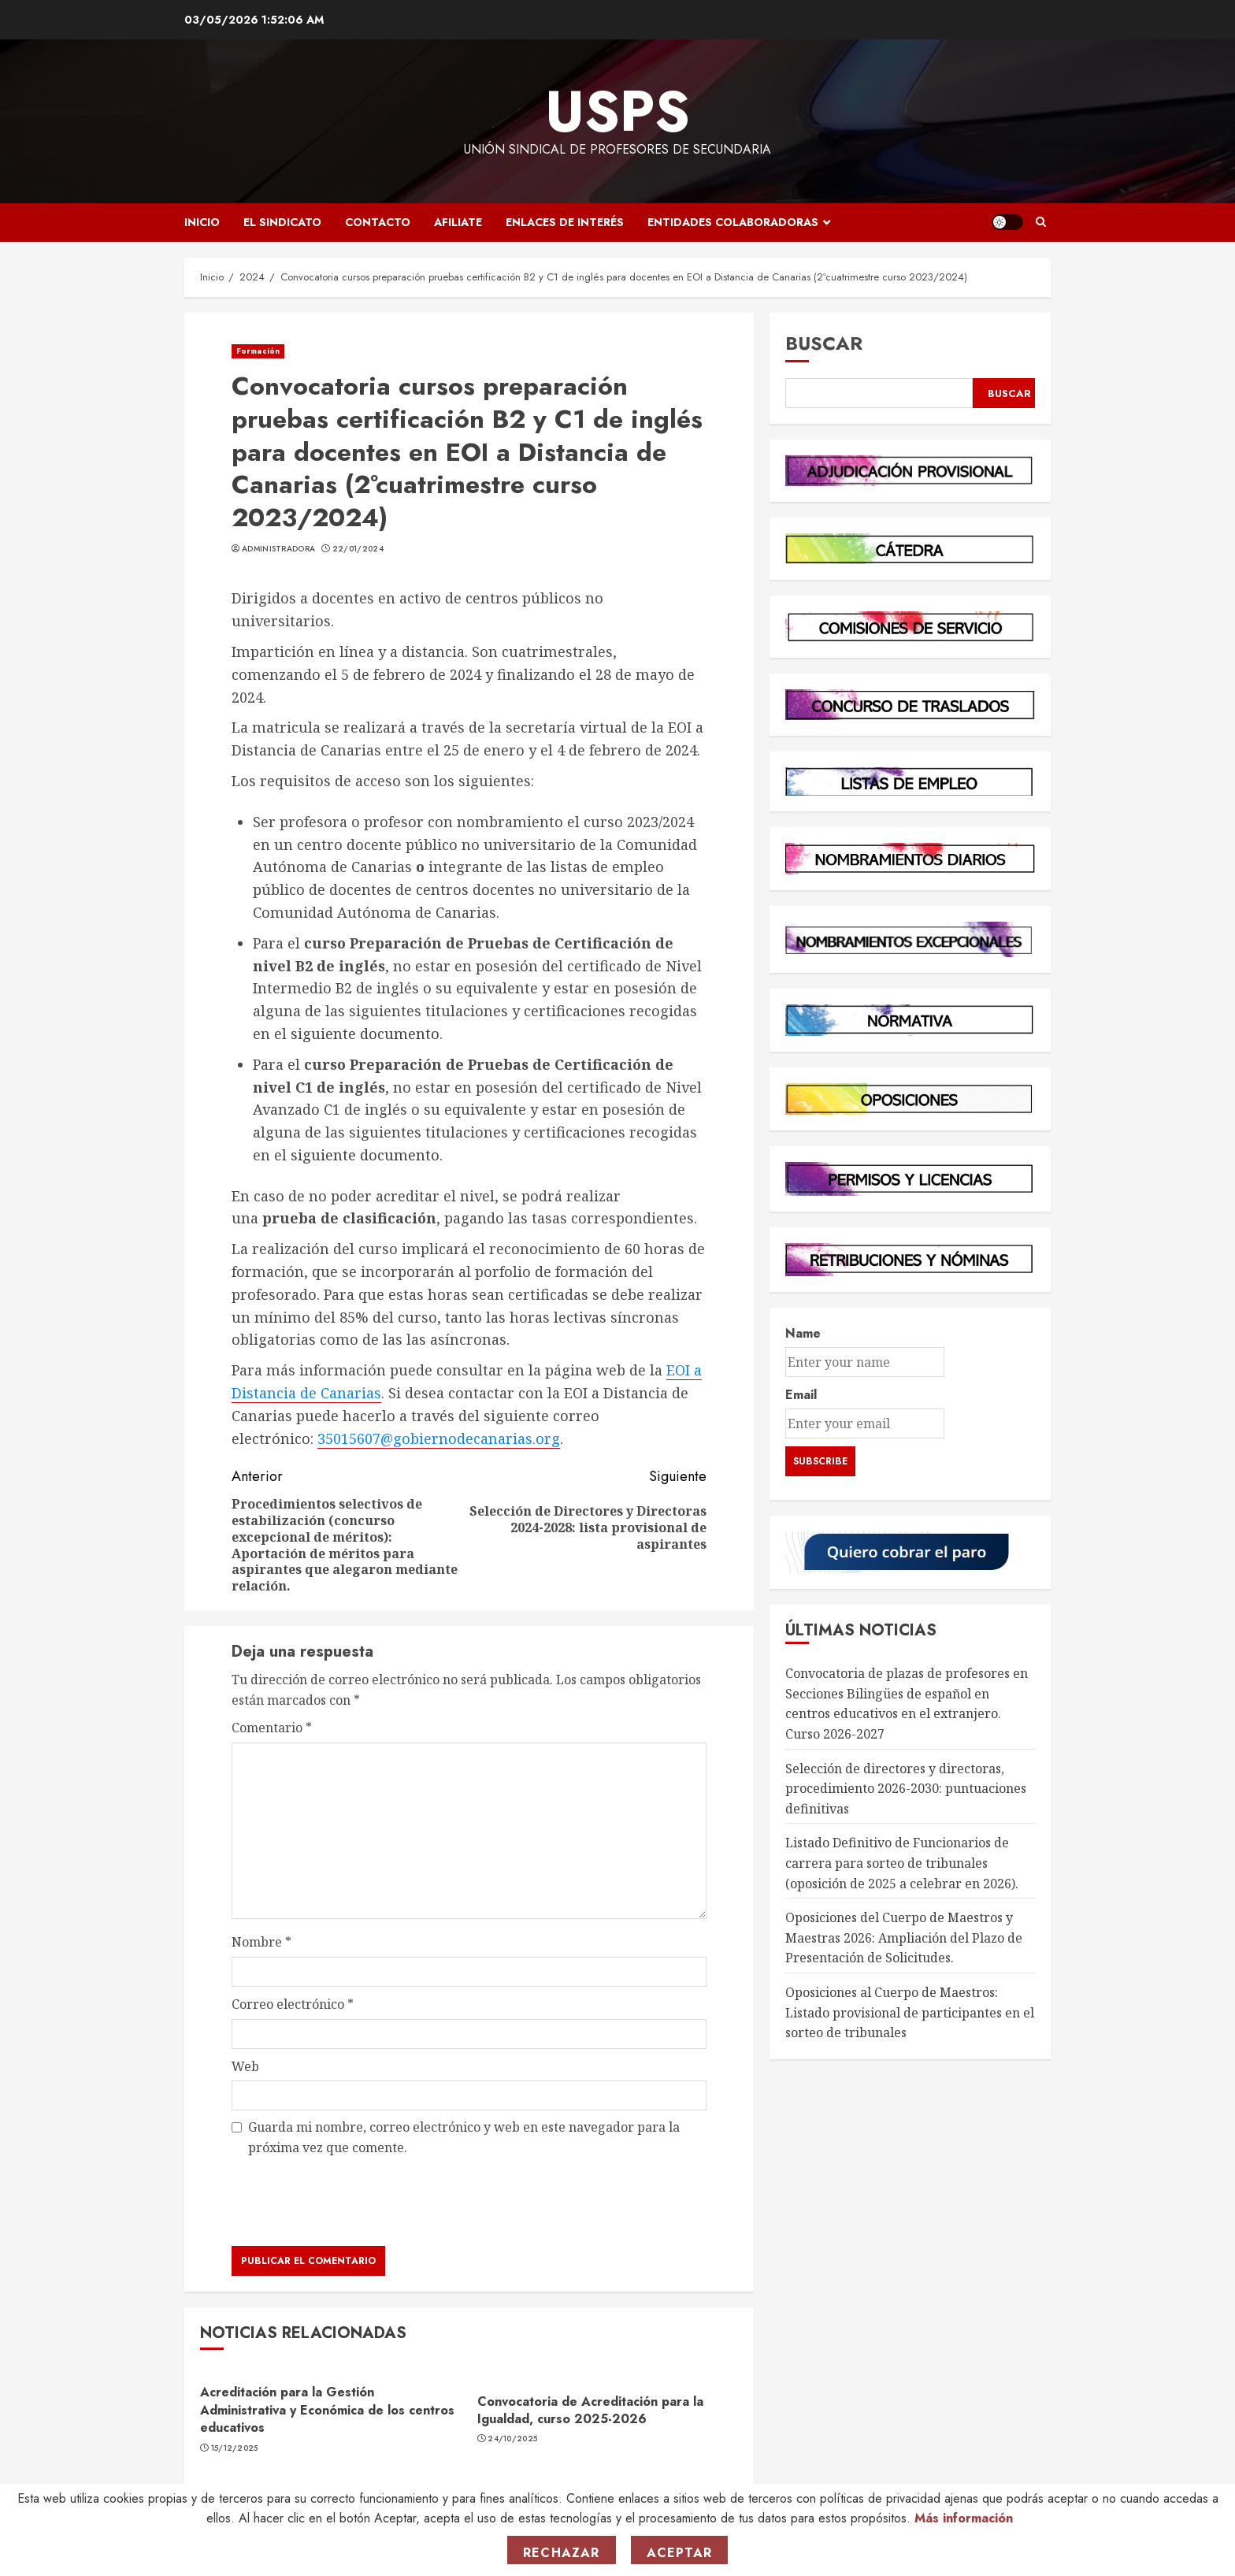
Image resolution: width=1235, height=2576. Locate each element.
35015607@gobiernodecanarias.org (438, 1438)
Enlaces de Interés (565, 222)
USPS (617, 111)
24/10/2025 (512, 2438)
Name (803, 1333)
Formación (258, 351)
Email (801, 1395)
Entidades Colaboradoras (732, 222)
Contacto (377, 222)
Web (245, 2066)
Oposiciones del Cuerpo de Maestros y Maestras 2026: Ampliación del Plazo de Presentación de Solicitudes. (903, 1937)
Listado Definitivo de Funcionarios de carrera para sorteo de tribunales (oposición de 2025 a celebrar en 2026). (901, 1862)
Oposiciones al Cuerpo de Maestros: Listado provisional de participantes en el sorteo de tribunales (909, 2012)
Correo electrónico (293, 2004)
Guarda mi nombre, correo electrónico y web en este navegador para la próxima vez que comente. (464, 2137)
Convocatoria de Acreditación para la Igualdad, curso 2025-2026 (590, 2410)
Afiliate (458, 222)
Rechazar (561, 2553)
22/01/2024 (358, 549)
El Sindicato (282, 222)
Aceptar (679, 2553)
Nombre (261, 1942)
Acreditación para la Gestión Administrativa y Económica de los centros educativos (327, 2410)
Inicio (202, 222)
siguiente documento (365, 1033)
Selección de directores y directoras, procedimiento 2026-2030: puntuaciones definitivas (905, 1788)
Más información (963, 2518)
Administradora (278, 549)
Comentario (272, 1727)
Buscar (823, 343)
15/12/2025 (234, 2448)
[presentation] (351, 2201)
